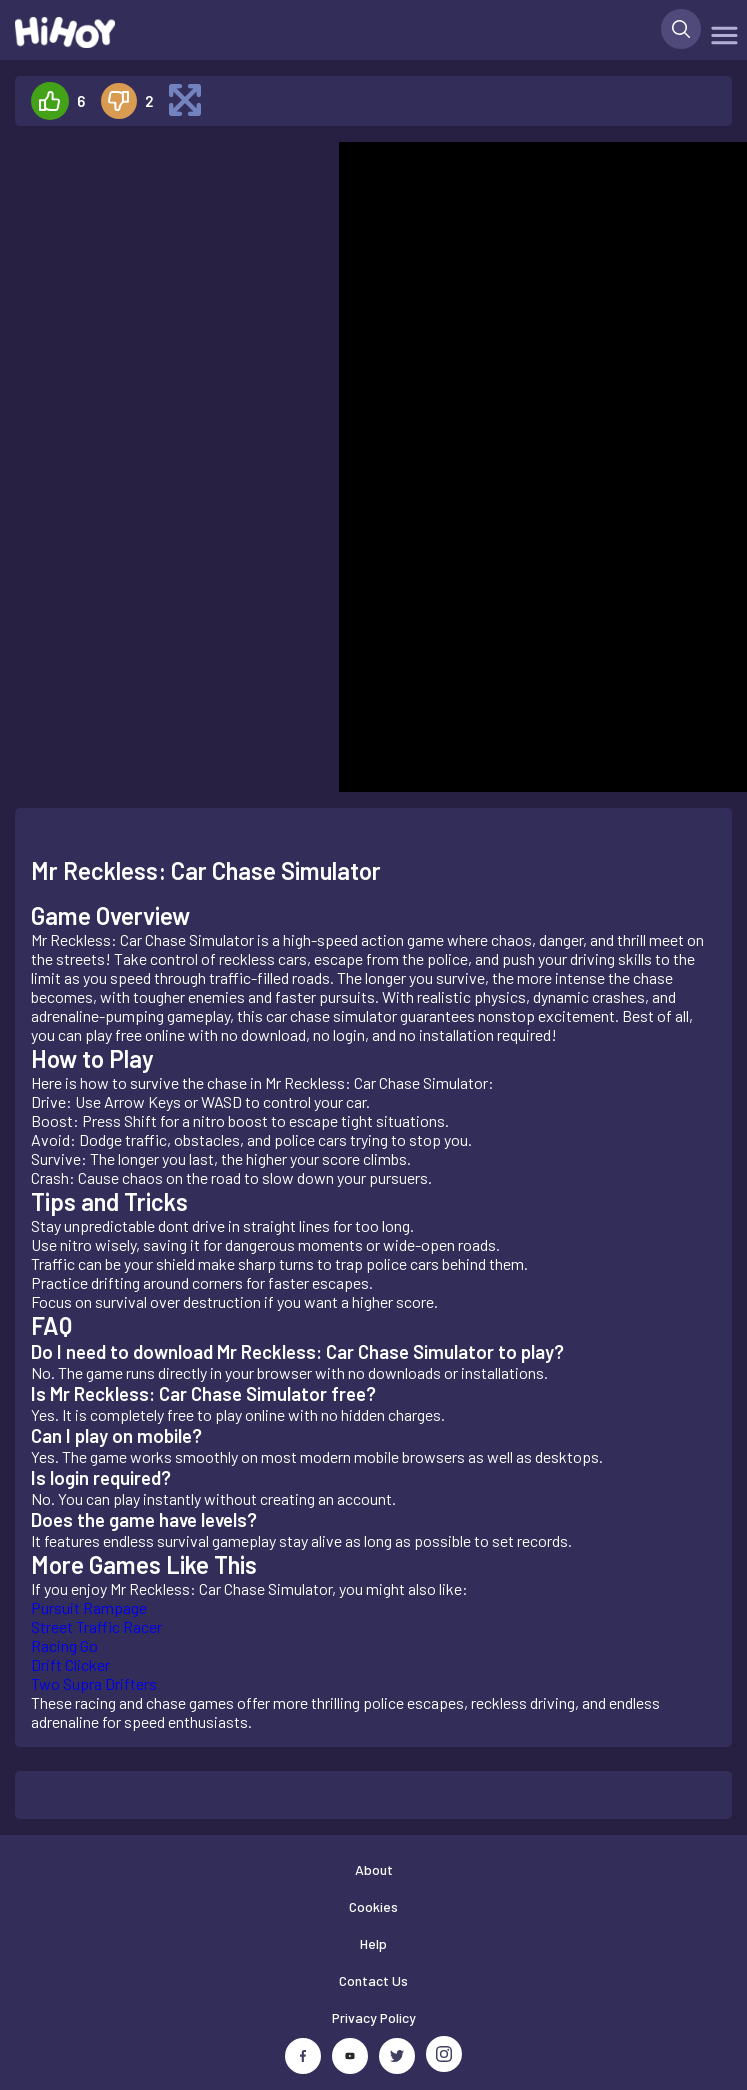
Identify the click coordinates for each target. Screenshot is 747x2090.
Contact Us (373, 1980)
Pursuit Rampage (89, 1607)
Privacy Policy (374, 2017)
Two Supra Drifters (94, 1683)
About (374, 1869)
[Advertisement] (169, 442)
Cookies (373, 1906)
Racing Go (64, 1645)
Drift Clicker (70, 1664)
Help (373, 1943)
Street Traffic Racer (96, 1626)
